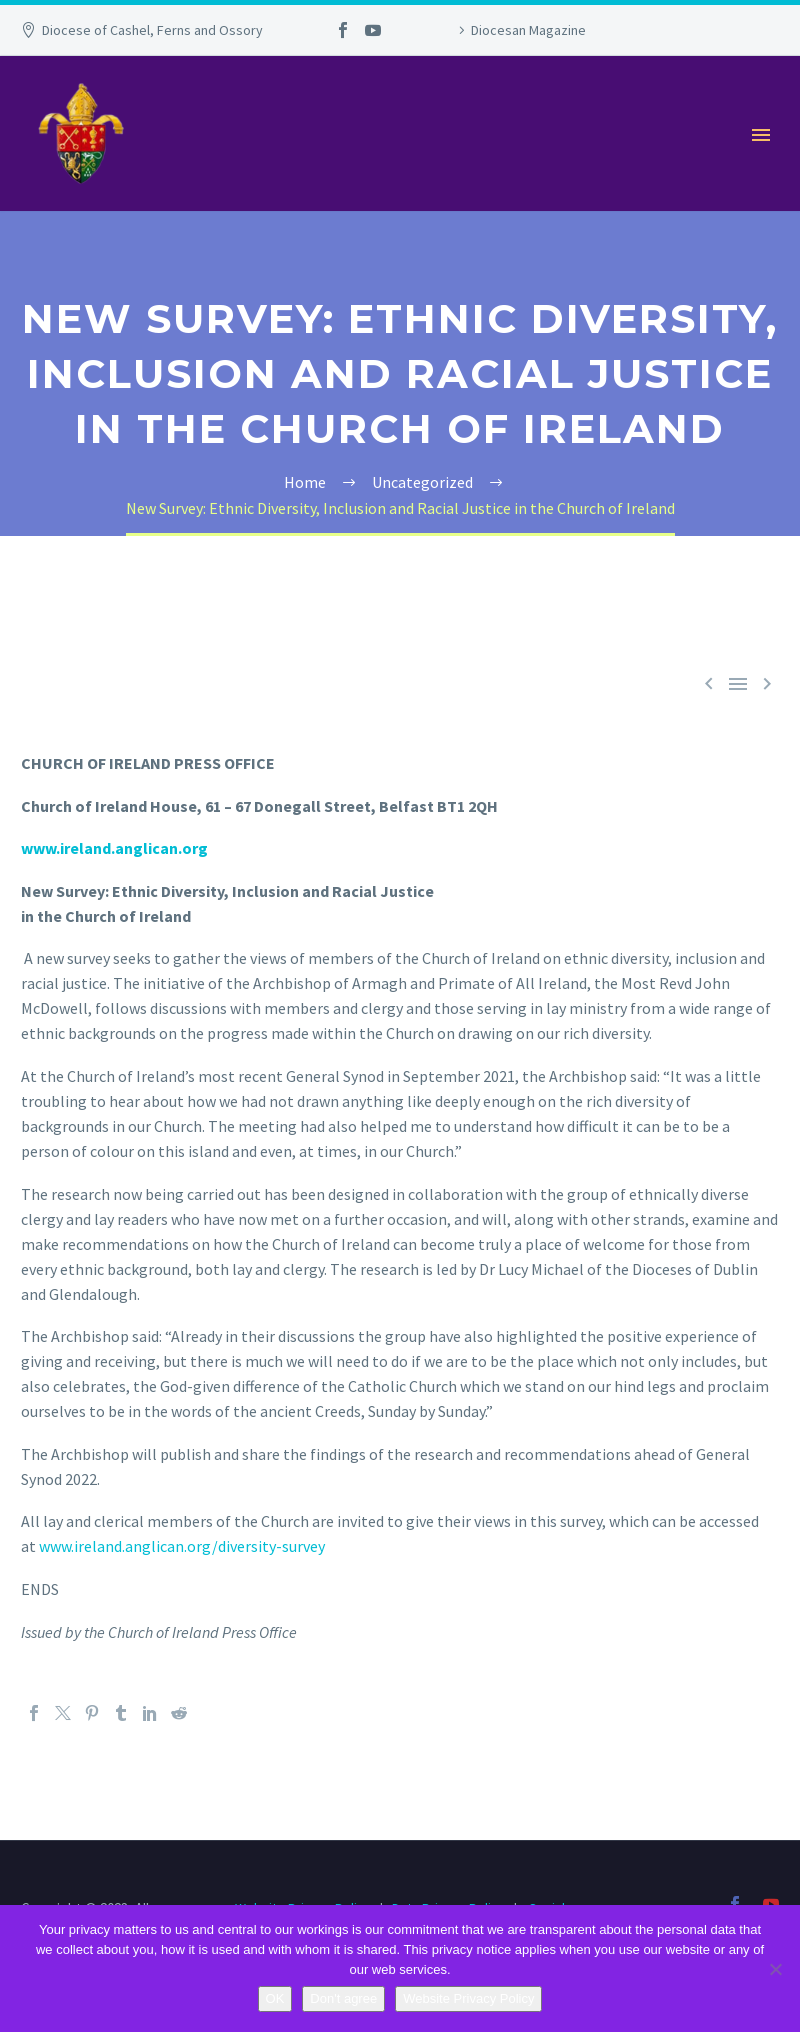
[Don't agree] (775, 1969)
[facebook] (735, 1904)
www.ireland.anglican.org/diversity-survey (182, 1546)
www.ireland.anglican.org (114, 848)
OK (275, 1998)
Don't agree (343, 1998)
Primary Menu (761, 135)
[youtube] (771, 1904)
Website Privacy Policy (468, 1998)
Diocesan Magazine (528, 30)
